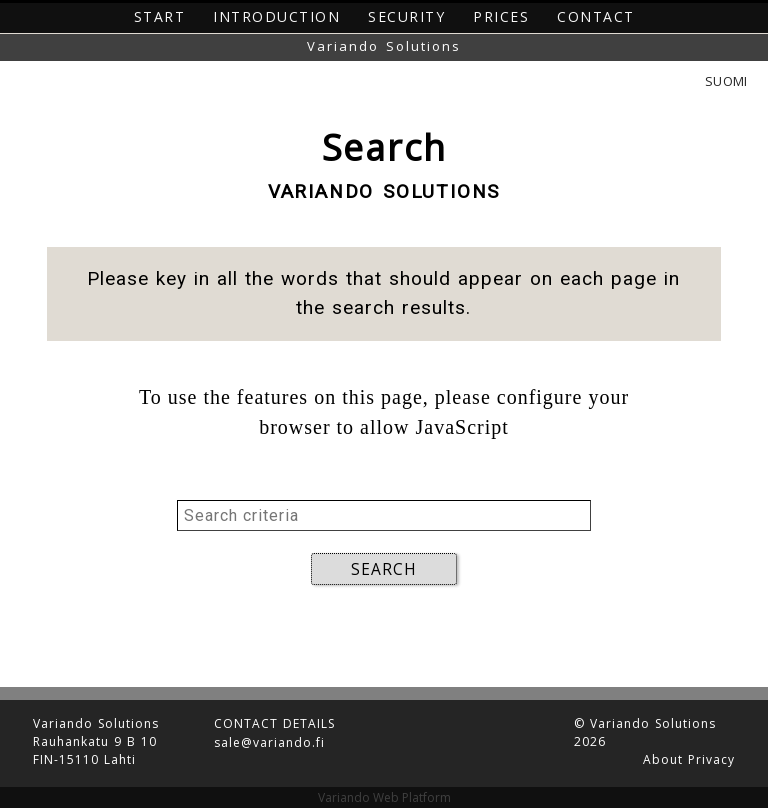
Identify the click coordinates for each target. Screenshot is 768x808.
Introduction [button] (276, 16)
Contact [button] (596, 16)
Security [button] (406, 16)
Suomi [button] (726, 81)
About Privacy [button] (689, 756)
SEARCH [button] (384, 569)
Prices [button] (501, 16)
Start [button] (160, 16)
